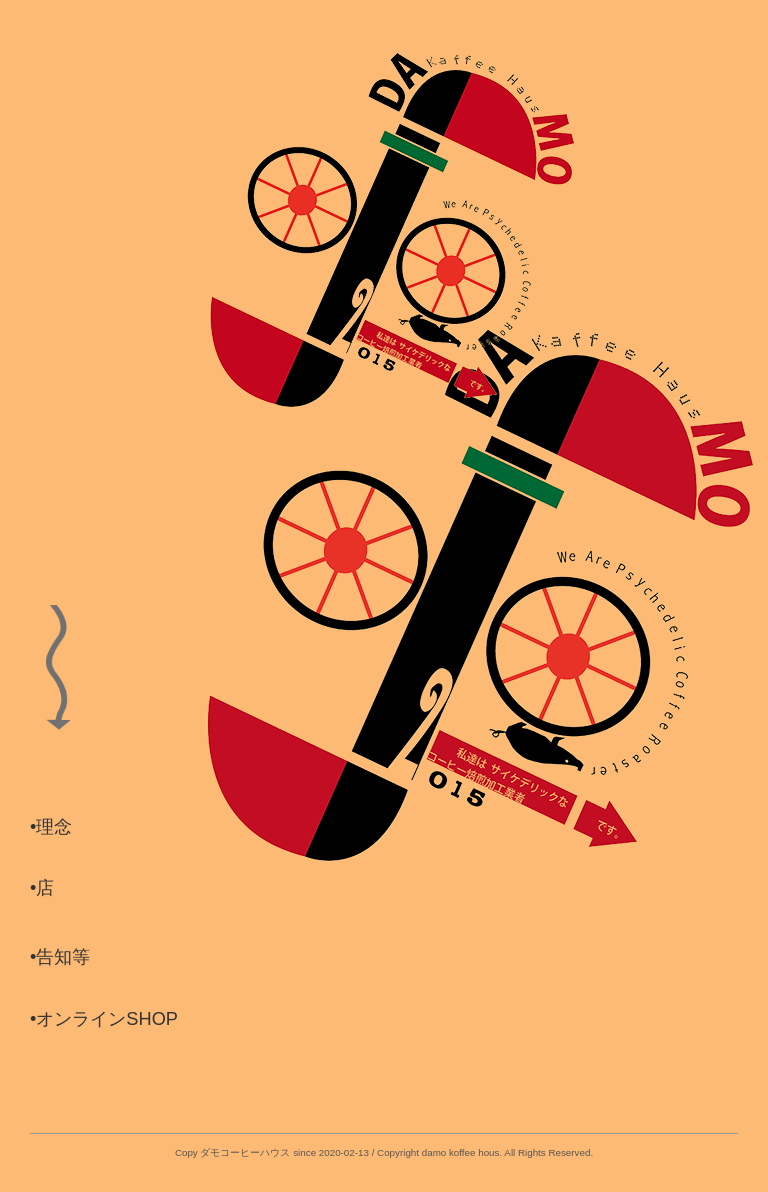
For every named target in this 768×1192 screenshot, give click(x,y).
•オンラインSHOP (104, 1019)
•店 (42, 888)
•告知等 (60, 957)
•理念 (51, 827)
